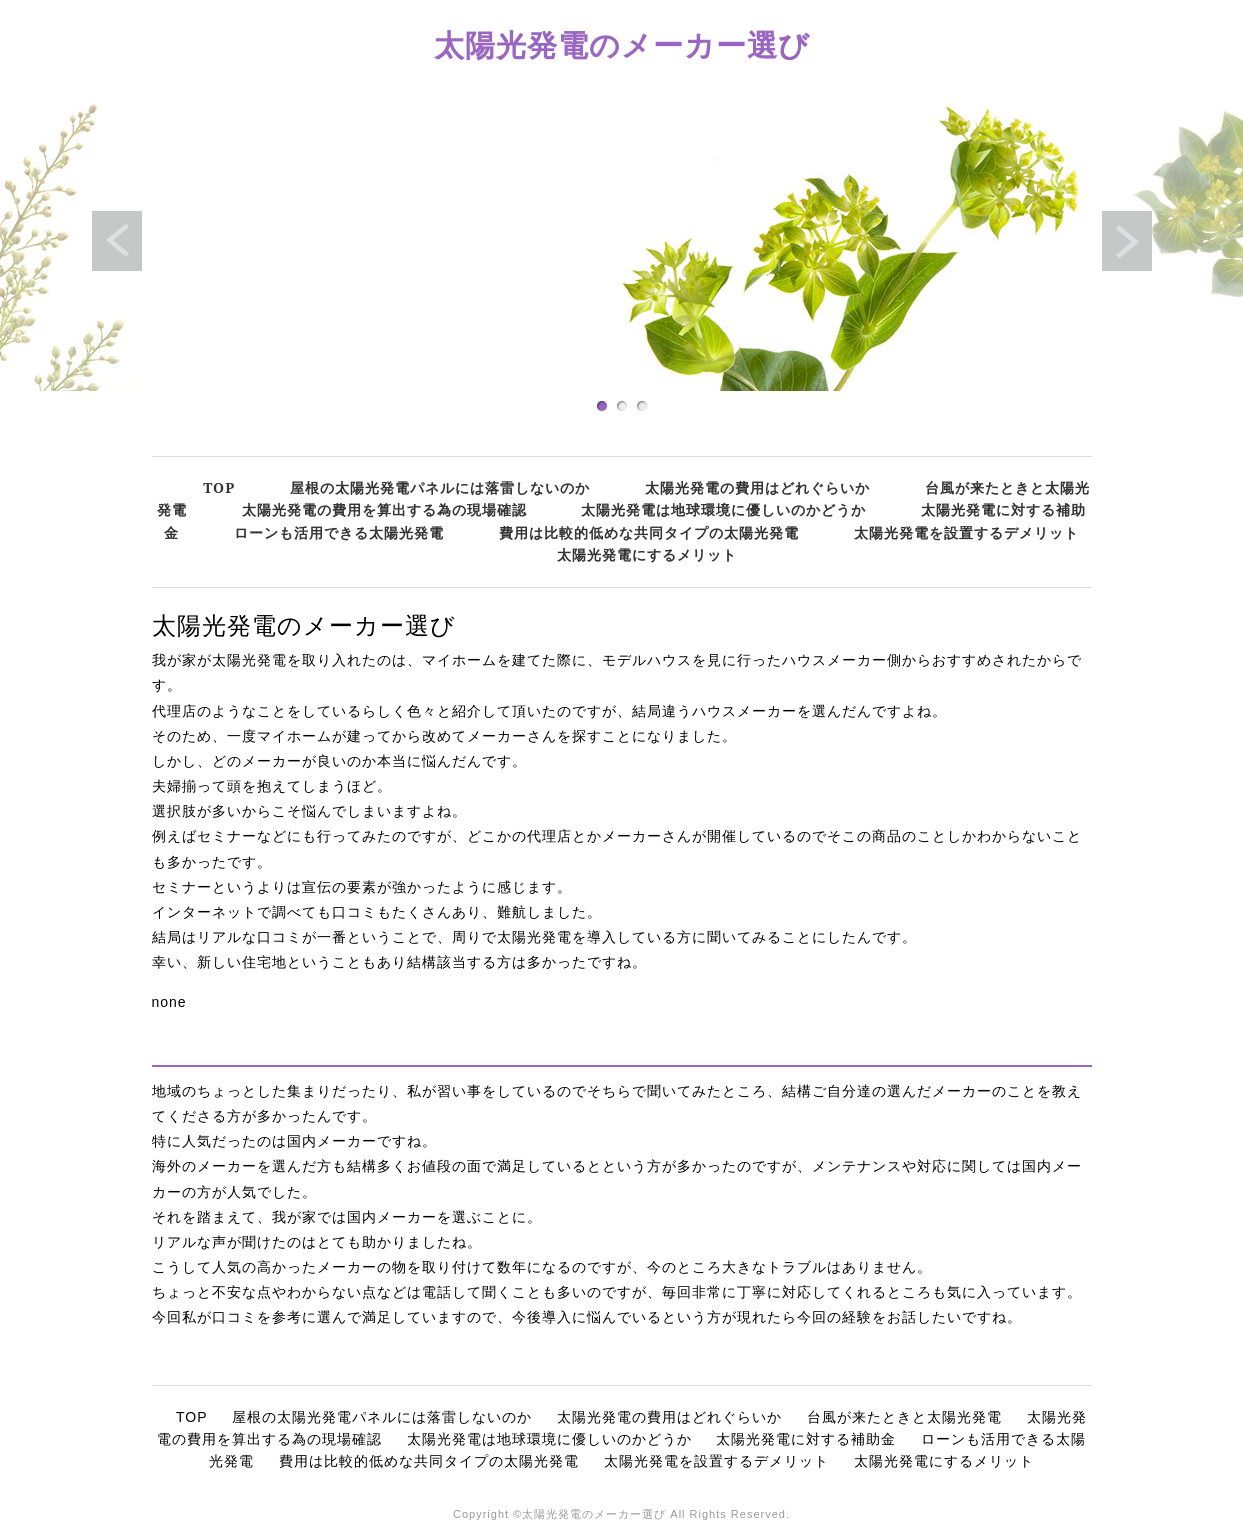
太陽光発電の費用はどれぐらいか (757, 487)
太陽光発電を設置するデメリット (966, 532)
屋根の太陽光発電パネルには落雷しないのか (440, 487)
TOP (219, 487)
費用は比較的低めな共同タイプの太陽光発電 (649, 532)
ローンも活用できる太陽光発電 (339, 532)
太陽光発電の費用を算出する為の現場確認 (384, 509)
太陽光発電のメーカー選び (622, 44)
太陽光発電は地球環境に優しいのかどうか (723, 509)
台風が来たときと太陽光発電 (904, 1417)
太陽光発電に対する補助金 (806, 1439)
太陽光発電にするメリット (647, 554)
